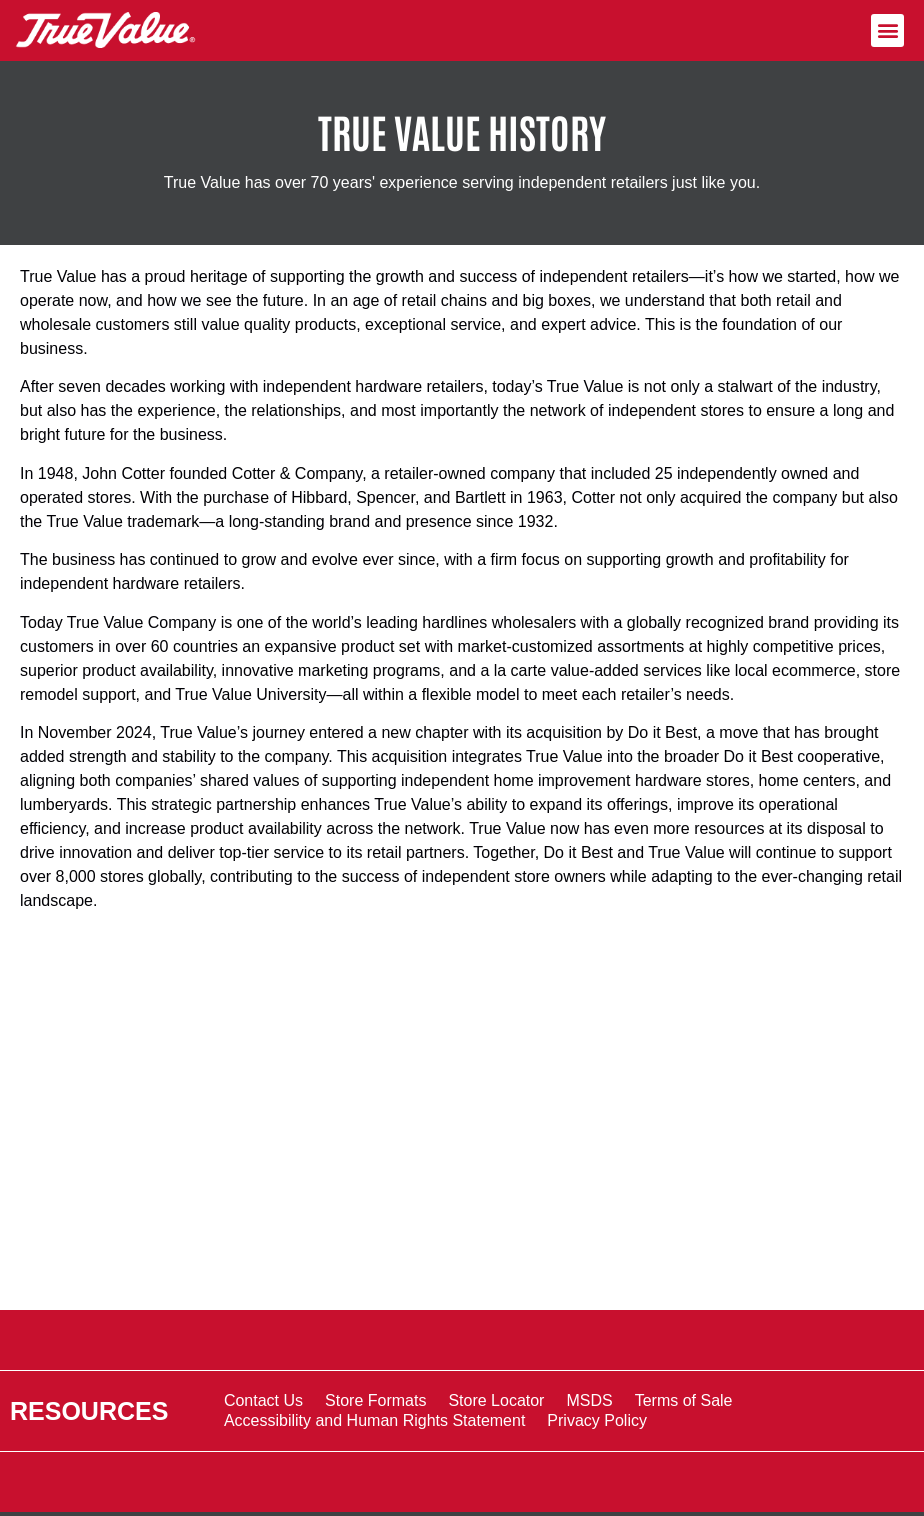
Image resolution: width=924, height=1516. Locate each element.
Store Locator (496, 1400)
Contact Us (263, 1400)
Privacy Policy (597, 1420)
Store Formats (375, 1400)
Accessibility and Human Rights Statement (374, 1420)
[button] (887, 30)
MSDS (589, 1400)
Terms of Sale (684, 1400)
